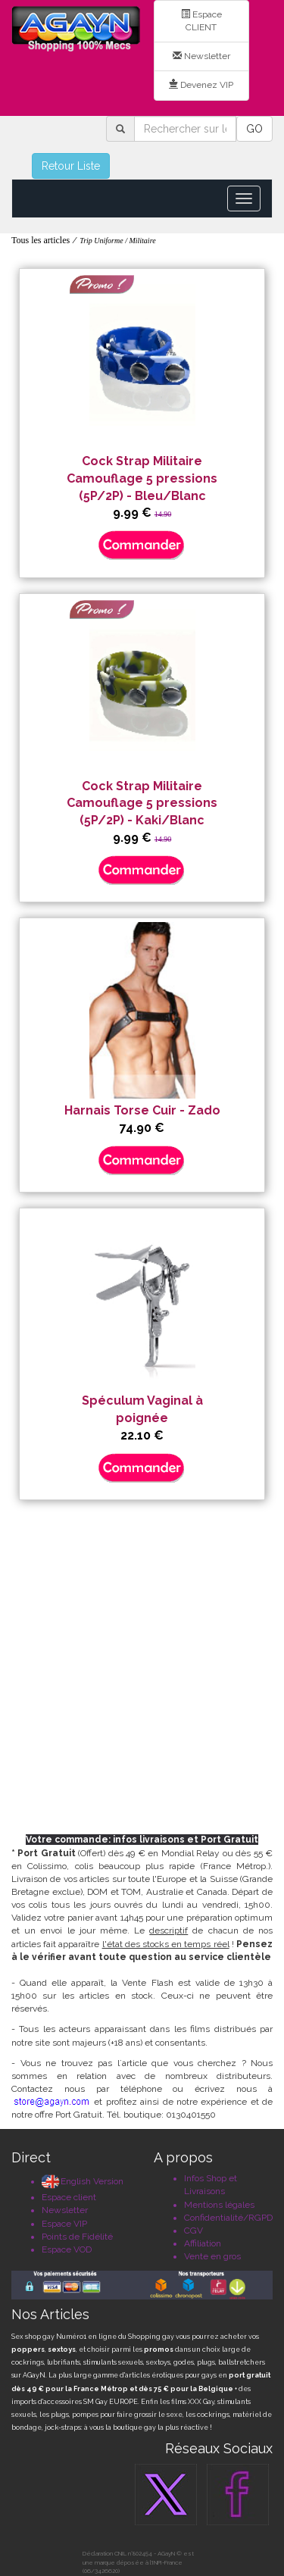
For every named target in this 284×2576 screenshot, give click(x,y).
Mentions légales (219, 2204)
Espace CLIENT (201, 21)
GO (254, 129)
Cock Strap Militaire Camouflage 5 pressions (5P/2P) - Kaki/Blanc (142, 803)
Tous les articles (40, 240)
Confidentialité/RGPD (228, 2217)
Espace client (69, 2197)
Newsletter (201, 56)
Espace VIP (64, 2223)
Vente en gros (212, 2256)
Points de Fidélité (77, 2236)
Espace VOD (67, 2249)
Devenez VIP (201, 85)
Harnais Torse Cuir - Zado (142, 1110)
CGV (193, 2230)
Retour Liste (71, 166)
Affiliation (202, 2243)
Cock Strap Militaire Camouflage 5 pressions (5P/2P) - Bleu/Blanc (142, 478)
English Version (82, 2181)
